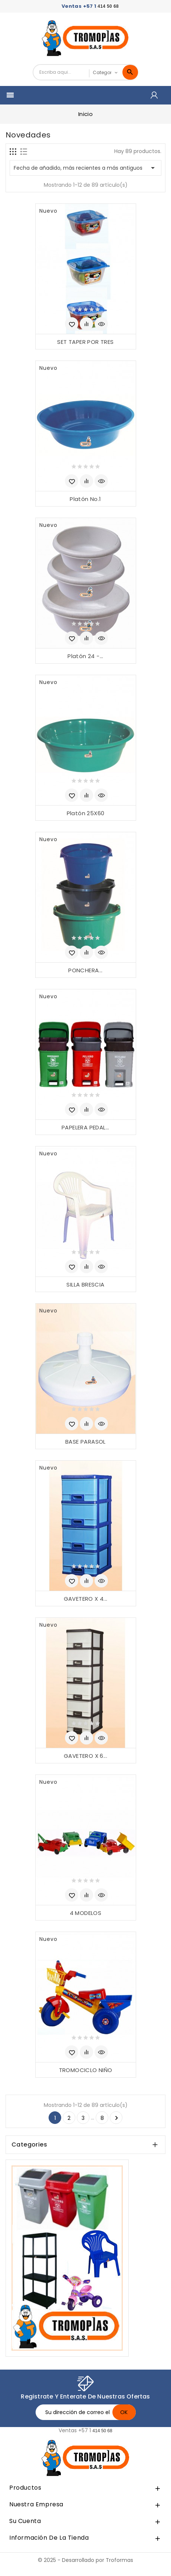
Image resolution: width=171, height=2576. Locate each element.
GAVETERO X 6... (85, 1756)
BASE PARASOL (85, 1441)
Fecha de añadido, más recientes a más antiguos (85, 167)
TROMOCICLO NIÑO (85, 2070)
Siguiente (116, 2118)
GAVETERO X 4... (86, 1599)
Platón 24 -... (85, 656)
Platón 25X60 (86, 813)
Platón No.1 (85, 499)
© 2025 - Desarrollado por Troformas (85, 2560)
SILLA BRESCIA (85, 1284)
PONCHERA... (85, 970)
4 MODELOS (86, 1913)
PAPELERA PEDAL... (85, 1127)
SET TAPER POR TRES (85, 342)
